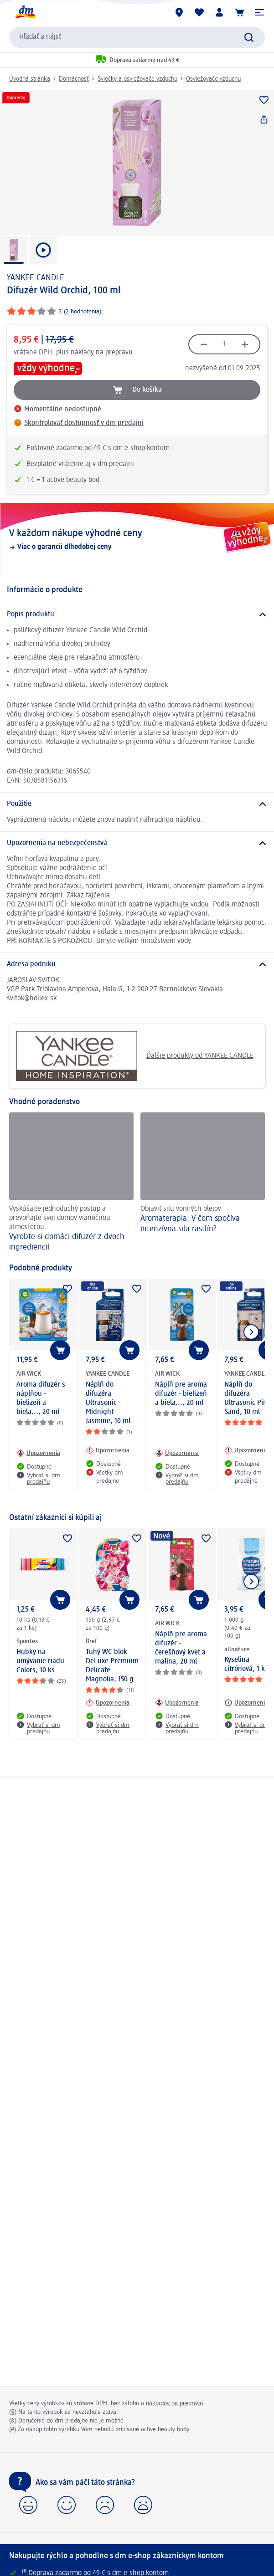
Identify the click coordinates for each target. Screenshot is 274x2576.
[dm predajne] (179, 12)
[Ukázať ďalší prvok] (251, 1332)
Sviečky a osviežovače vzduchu (137, 79)
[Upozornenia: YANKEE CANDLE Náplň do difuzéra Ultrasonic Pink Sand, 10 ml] (246, 1450)
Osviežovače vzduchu (213, 79)
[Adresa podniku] (137, 964)
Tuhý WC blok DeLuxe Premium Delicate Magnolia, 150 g (112, 1666)
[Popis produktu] (137, 614)
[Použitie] (137, 804)
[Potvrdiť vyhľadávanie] (249, 37)
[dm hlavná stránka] (25, 12)
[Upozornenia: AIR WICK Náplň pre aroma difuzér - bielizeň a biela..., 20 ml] (177, 1453)
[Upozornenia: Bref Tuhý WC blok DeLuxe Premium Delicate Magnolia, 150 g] (107, 1702)
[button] (259, 12)
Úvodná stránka (29, 79)
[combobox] (137, 37)
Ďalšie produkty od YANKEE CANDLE (134, 1056)
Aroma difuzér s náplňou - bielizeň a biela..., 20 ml (40, 1398)
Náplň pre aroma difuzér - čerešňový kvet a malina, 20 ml (181, 1648)
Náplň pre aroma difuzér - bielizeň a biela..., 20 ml (181, 1394)
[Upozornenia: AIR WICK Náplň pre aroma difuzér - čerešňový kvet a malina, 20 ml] (177, 1702)
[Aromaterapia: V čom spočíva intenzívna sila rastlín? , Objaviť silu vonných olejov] (202, 1183)
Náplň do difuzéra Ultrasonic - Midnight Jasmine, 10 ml (108, 1403)
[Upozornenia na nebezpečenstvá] (137, 843)
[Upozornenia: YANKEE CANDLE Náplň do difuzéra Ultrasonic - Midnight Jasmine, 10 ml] (107, 1450)
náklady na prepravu (102, 352)
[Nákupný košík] (239, 12)
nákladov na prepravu (174, 2403)
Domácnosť (74, 79)
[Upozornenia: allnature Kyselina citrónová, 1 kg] (246, 1702)
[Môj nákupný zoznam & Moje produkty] (199, 12)
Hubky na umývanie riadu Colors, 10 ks (40, 1661)
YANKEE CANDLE (35, 278)
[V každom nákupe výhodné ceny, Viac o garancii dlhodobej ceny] (137, 539)
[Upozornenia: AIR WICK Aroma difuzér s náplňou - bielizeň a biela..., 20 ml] (38, 1453)
